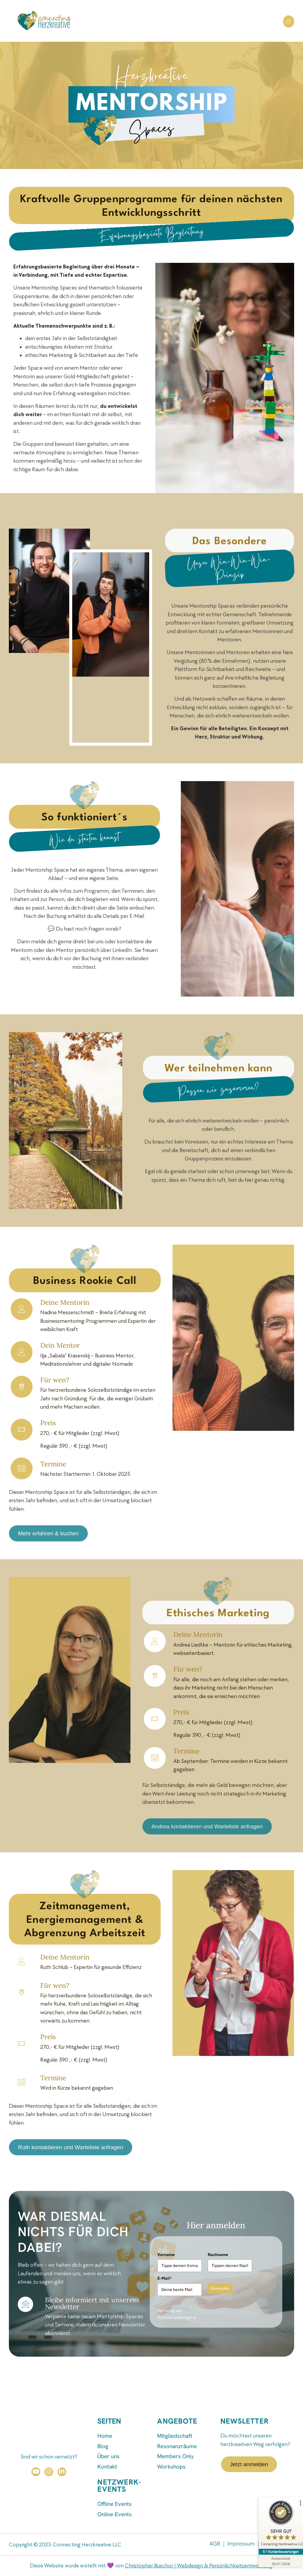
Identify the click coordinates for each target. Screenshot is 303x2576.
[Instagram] (48, 2471)
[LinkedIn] (61, 2471)
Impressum (241, 2543)
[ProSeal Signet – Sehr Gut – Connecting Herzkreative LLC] (281, 2524)
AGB (214, 2543)
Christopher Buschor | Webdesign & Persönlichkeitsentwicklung (198, 2565)
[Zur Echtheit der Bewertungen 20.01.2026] (281, 2561)
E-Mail (164, 2278)
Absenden (220, 2288)
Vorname (166, 2254)
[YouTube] (35, 2471)
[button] (288, 21)
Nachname (218, 2254)
